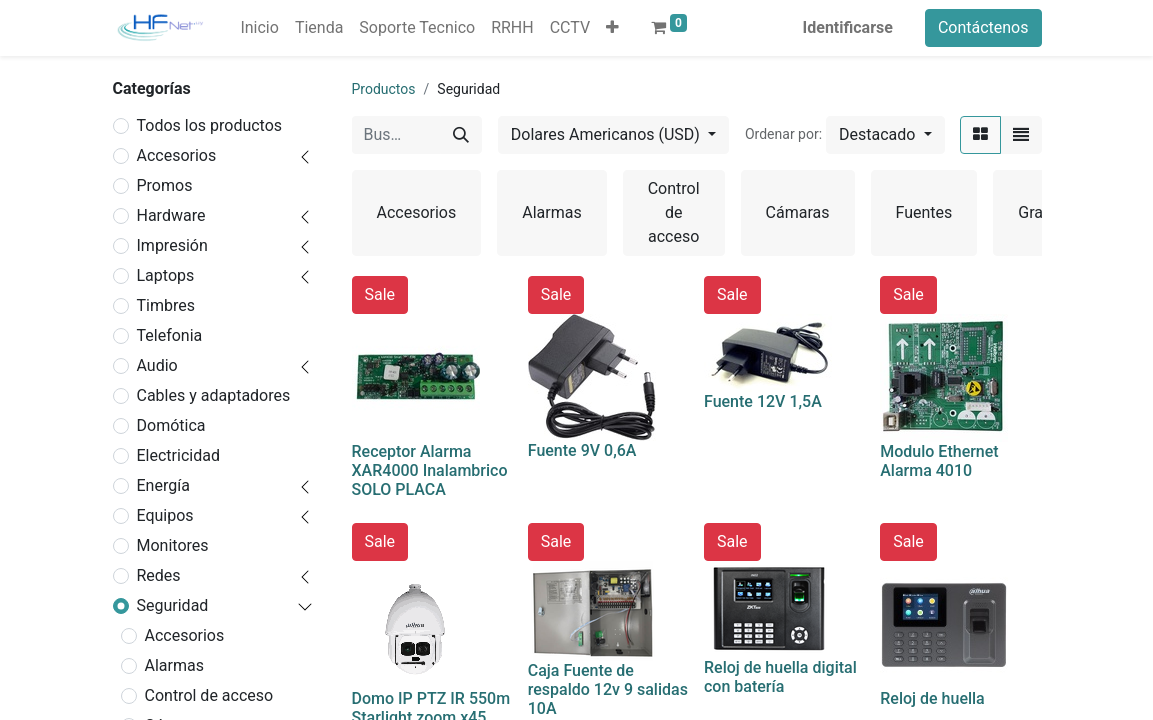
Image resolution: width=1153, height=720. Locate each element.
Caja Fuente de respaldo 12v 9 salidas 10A (608, 689)
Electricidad (178, 455)
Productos (384, 89)
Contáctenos (983, 27)
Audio (157, 365)
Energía (163, 485)
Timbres (166, 305)
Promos (165, 185)
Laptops (166, 275)
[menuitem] (259, 28)
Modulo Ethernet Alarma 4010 (939, 461)
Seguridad (173, 605)
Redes (159, 575)
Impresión (172, 245)
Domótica (171, 425)
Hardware (171, 215)
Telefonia (170, 335)
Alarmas (174, 665)
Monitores (173, 545)
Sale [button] (380, 294)
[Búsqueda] (461, 135)
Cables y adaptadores (214, 395)
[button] (612, 28)
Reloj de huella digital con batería (780, 677)
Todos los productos (210, 125)
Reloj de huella (932, 698)
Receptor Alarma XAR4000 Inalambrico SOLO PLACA (430, 470)
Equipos (165, 515)
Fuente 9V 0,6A (582, 450)
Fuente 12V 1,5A (763, 401)
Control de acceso (209, 695)
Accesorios (177, 155)
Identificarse (848, 27)
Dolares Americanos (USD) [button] (607, 134)
